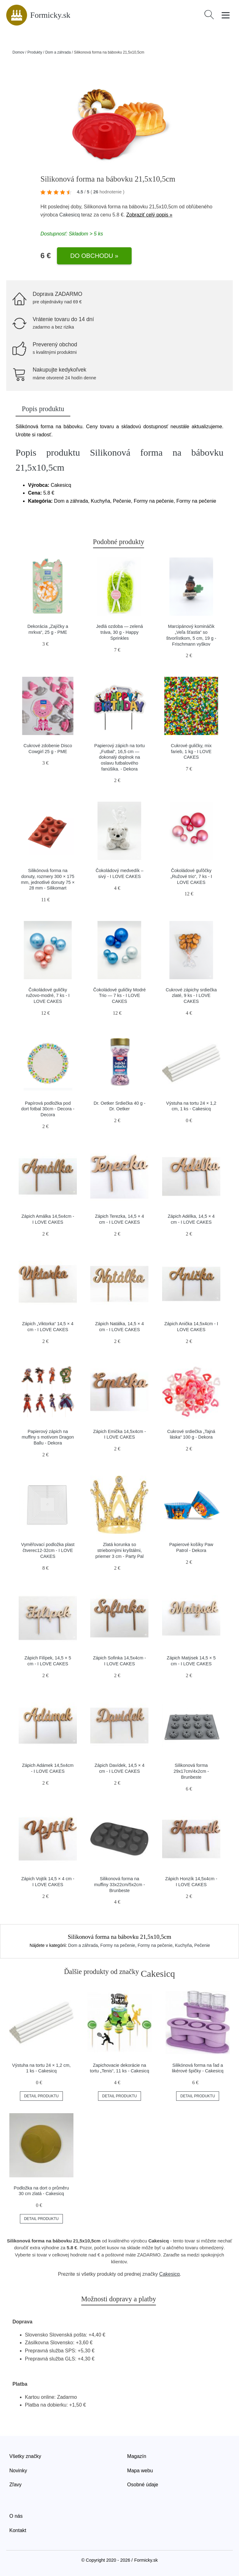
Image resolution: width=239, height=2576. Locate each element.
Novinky (18, 2470)
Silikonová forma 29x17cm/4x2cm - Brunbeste (191, 1771)
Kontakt (17, 2530)
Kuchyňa (183, 1945)
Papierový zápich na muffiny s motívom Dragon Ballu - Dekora (48, 1437)
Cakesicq (69, 214)
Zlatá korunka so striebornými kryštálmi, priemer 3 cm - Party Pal (119, 1550)
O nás (16, 2516)
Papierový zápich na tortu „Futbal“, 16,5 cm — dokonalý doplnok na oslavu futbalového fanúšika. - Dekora (119, 757)
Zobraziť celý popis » (149, 214)
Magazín (136, 2456)
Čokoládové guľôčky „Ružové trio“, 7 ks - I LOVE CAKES (191, 876)
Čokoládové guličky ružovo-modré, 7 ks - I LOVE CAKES (48, 995)
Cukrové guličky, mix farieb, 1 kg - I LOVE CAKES (191, 751)
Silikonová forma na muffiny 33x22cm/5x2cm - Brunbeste (119, 1884)
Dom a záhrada (58, 52)
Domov (18, 52)
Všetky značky (25, 2456)
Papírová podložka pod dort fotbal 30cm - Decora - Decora (47, 1109)
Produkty (34, 52)
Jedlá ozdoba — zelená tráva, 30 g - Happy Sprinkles (119, 632)
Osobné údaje (142, 2484)
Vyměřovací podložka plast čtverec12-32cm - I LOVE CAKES (47, 1550)
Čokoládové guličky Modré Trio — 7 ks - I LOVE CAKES (119, 995)
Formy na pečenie (117, 1945)
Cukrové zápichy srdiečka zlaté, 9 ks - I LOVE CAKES (191, 995)
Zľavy (15, 2484)
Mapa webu (140, 2470)
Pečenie (202, 1945)
